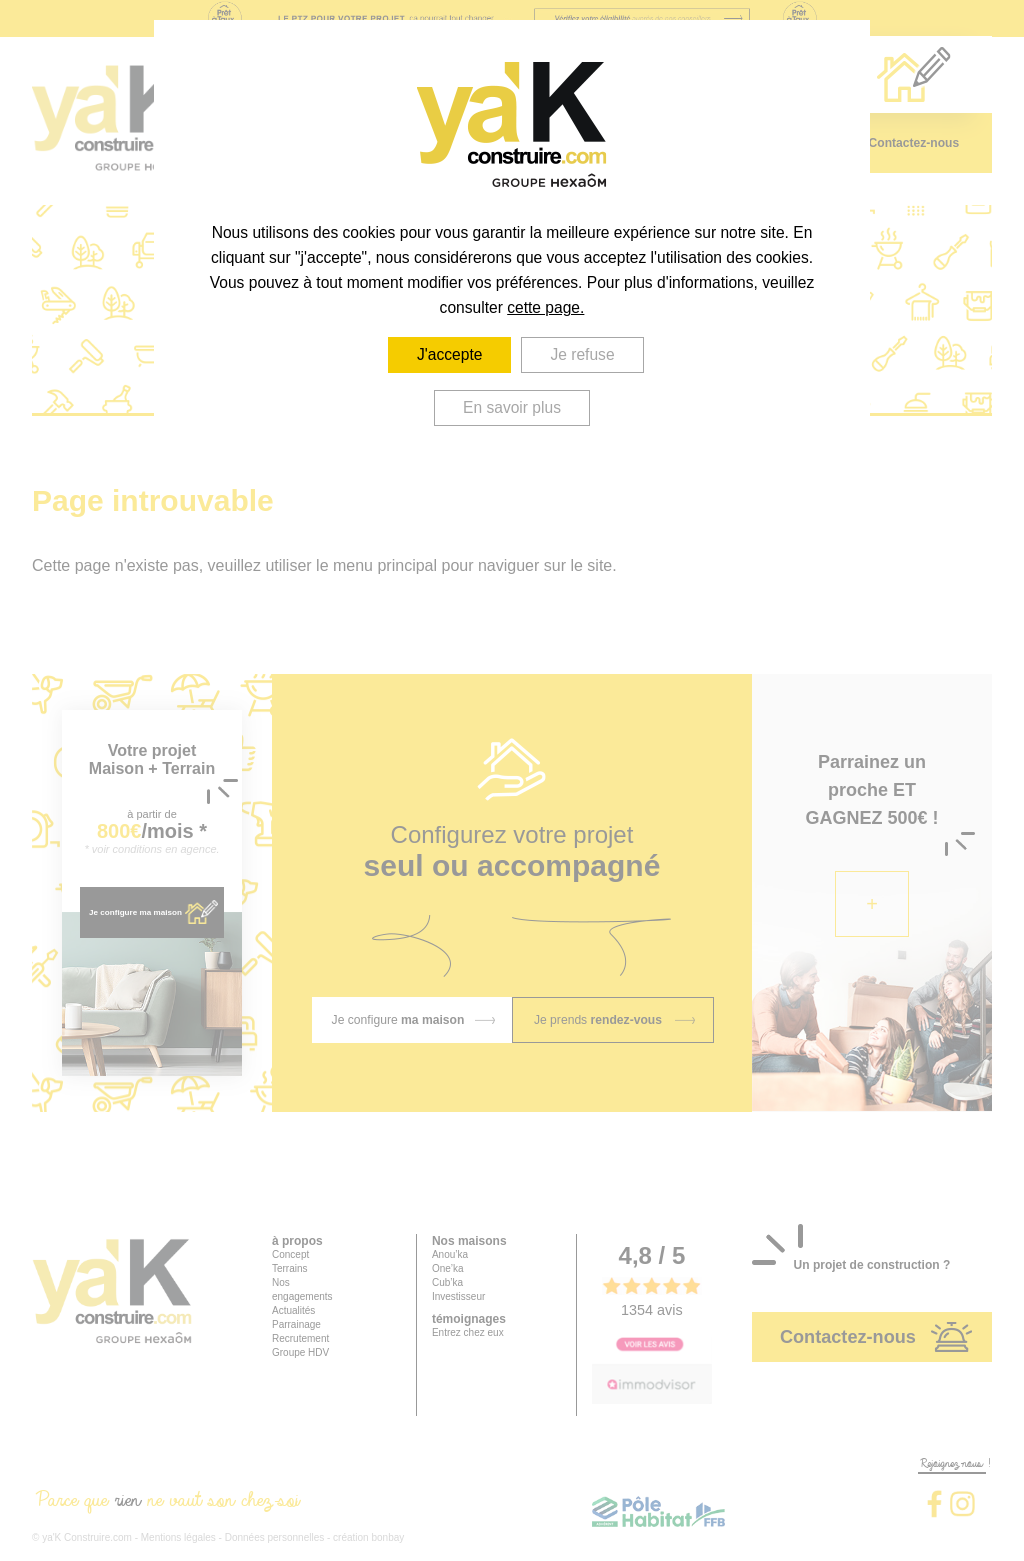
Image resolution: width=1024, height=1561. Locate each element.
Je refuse (584, 354)
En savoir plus (512, 406)
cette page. (545, 307)
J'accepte (450, 354)
